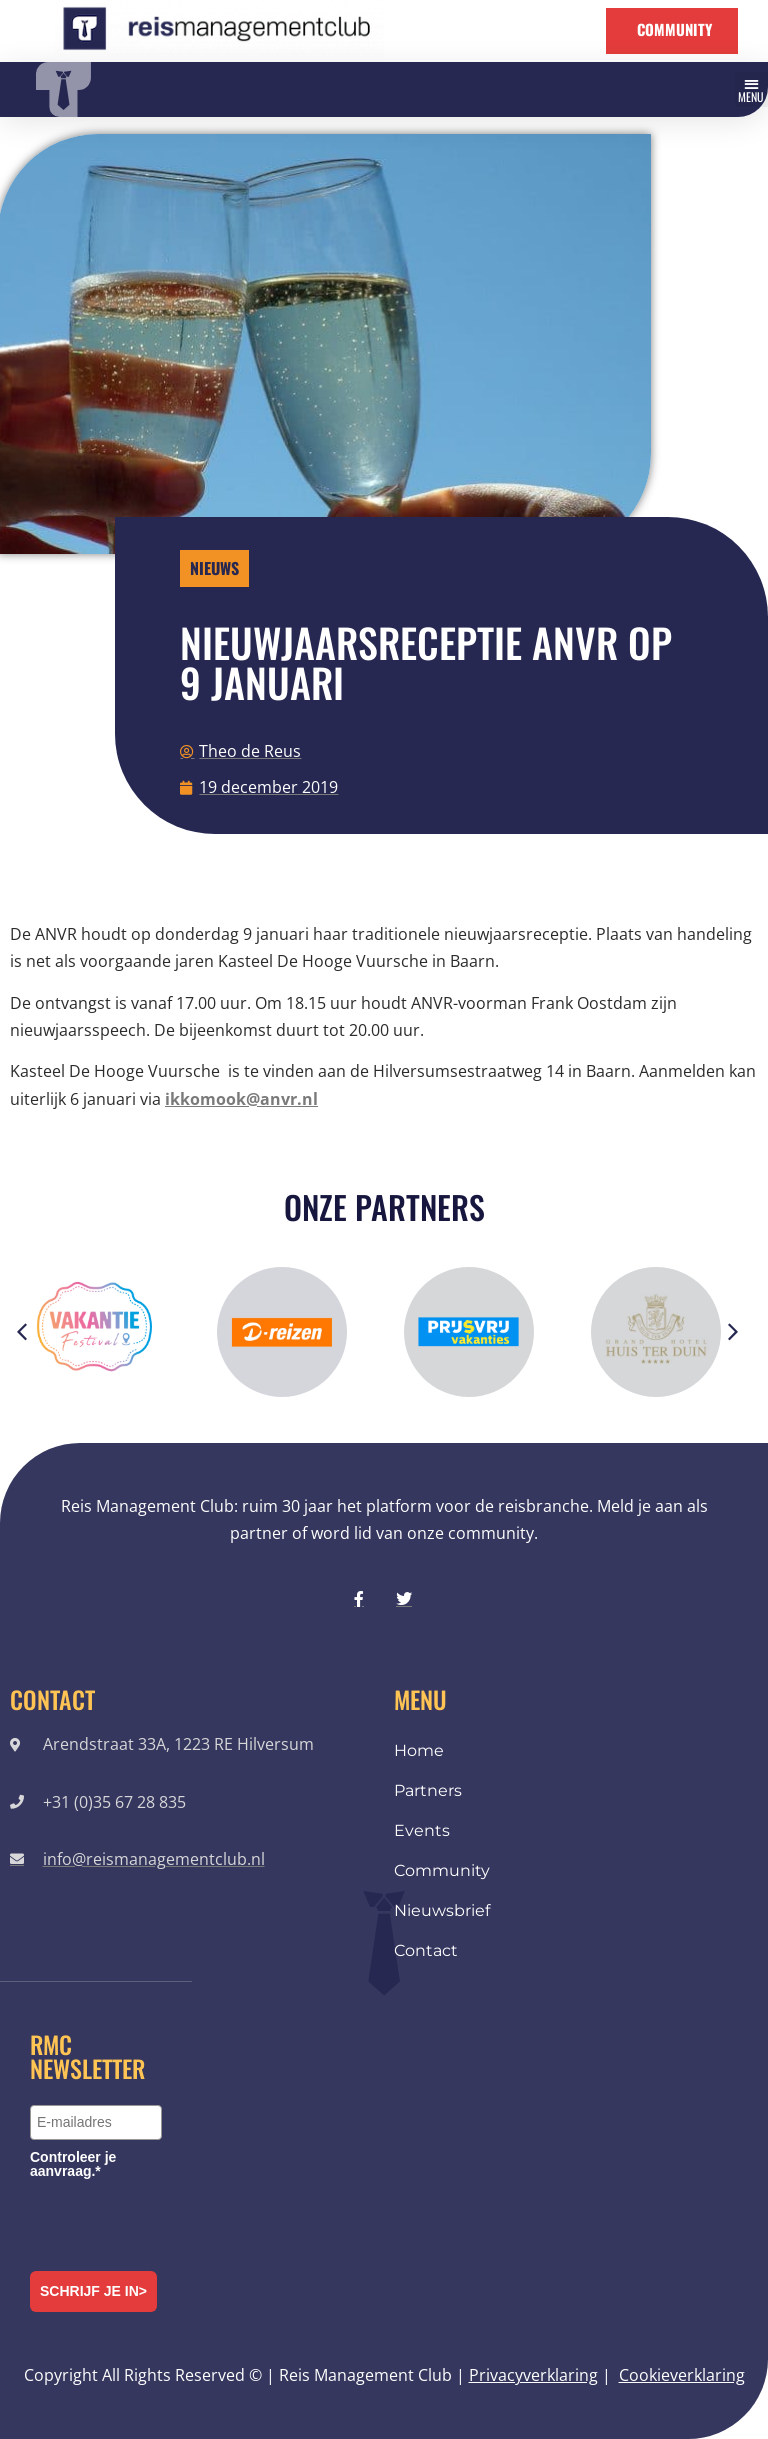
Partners (428, 1790)
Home (419, 1750)
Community (442, 1870)
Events (422, 1830)
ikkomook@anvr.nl (241, 1099)
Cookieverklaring (682, 2375)
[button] (752, 89)
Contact (426, 1950)
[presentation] (182, 2222)
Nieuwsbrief (442, 1910)
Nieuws (214, 568)
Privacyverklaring (533, 2375)
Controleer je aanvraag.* (73, 2164)
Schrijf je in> (93, 2291)
